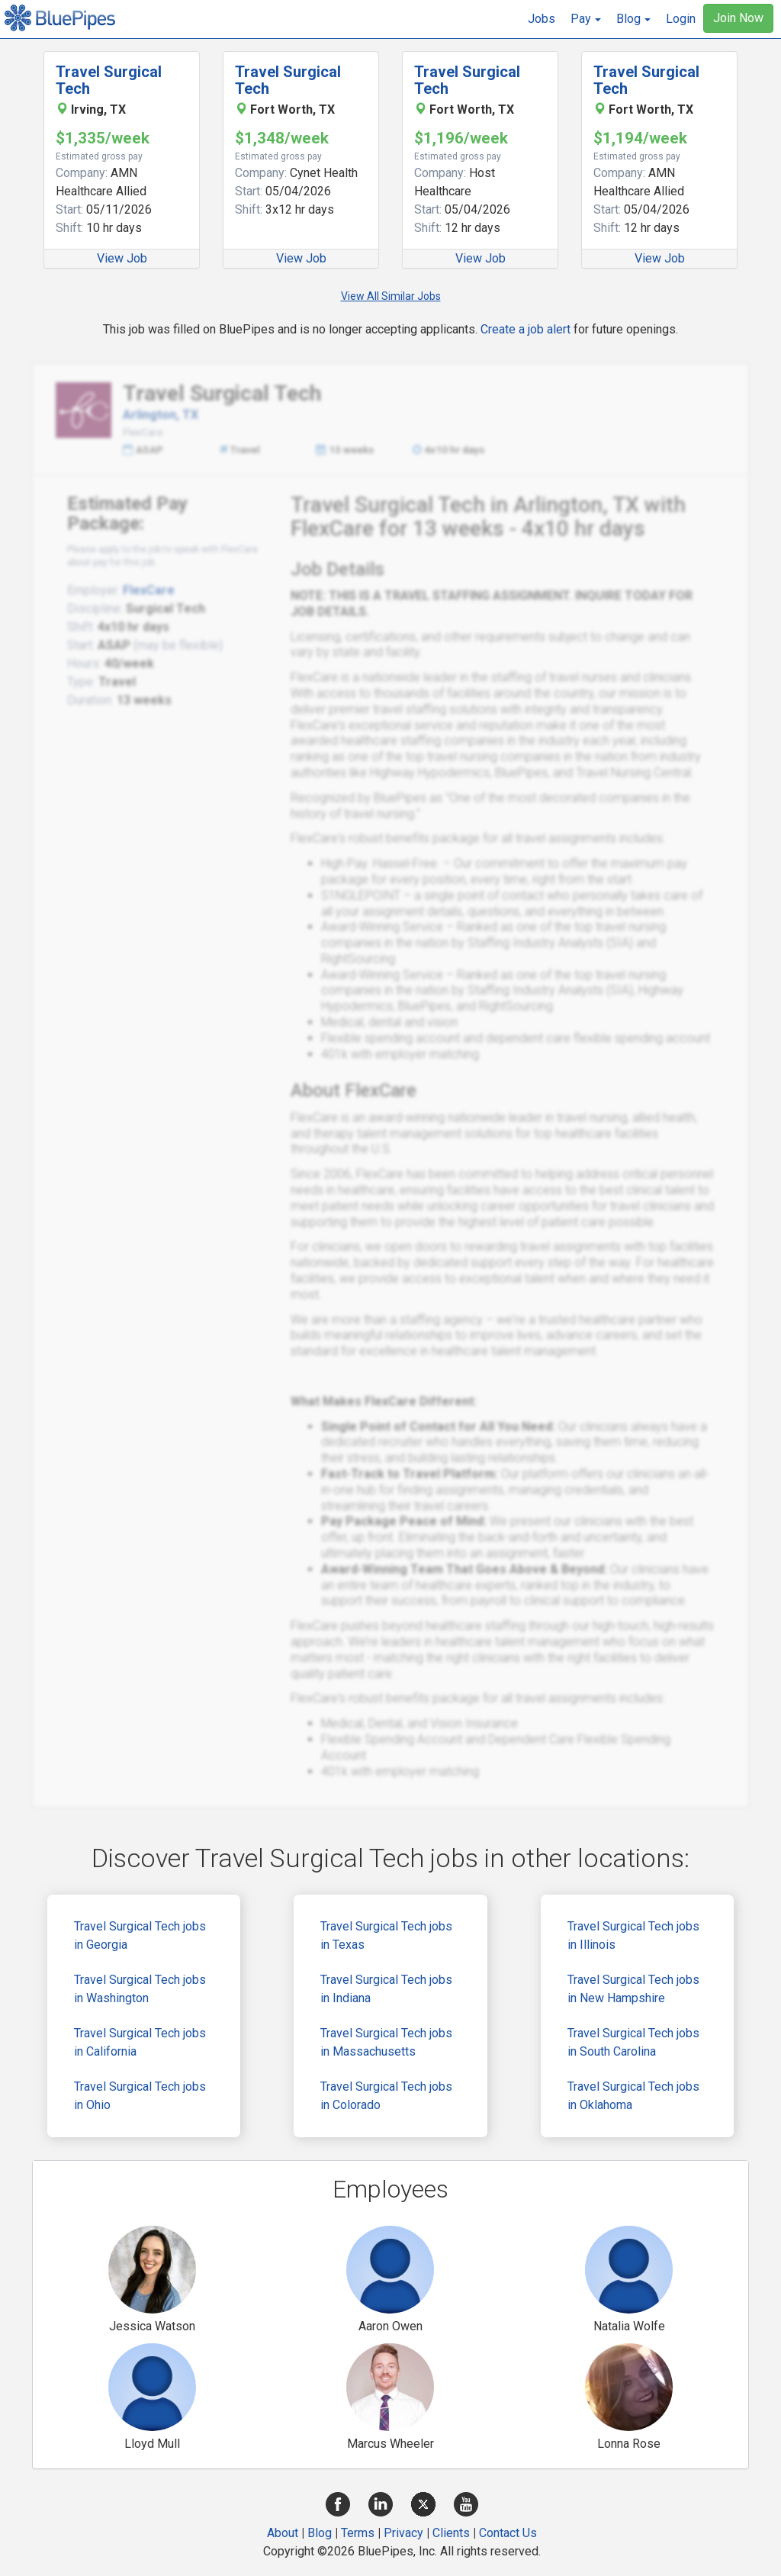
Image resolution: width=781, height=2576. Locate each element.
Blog (319, 2533)
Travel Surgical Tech (109, 80)
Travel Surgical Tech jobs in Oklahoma (633, 2095)
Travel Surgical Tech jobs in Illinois (633, 1935)
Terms (357, 2533)
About (282, 2533)
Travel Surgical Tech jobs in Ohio (140, 2095)
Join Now (738, 18)
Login (681, 18)
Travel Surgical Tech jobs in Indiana (386, 1988)
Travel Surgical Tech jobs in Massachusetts (386, 2042)
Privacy (403, 2533)
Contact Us (508, 2533)
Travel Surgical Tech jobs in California (140, 2042)
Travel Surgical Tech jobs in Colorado (386, 2095)
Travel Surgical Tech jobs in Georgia (140, 1935)
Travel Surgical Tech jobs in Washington (140, 1988)
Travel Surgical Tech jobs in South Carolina (633, 2042)
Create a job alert (525, 329)
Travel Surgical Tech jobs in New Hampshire (633, 1988)
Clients (451, 2533)
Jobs (541, 18)
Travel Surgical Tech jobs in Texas (386, 1935)
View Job (122, 258)
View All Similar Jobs (391, 296)
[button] (586, 19)
